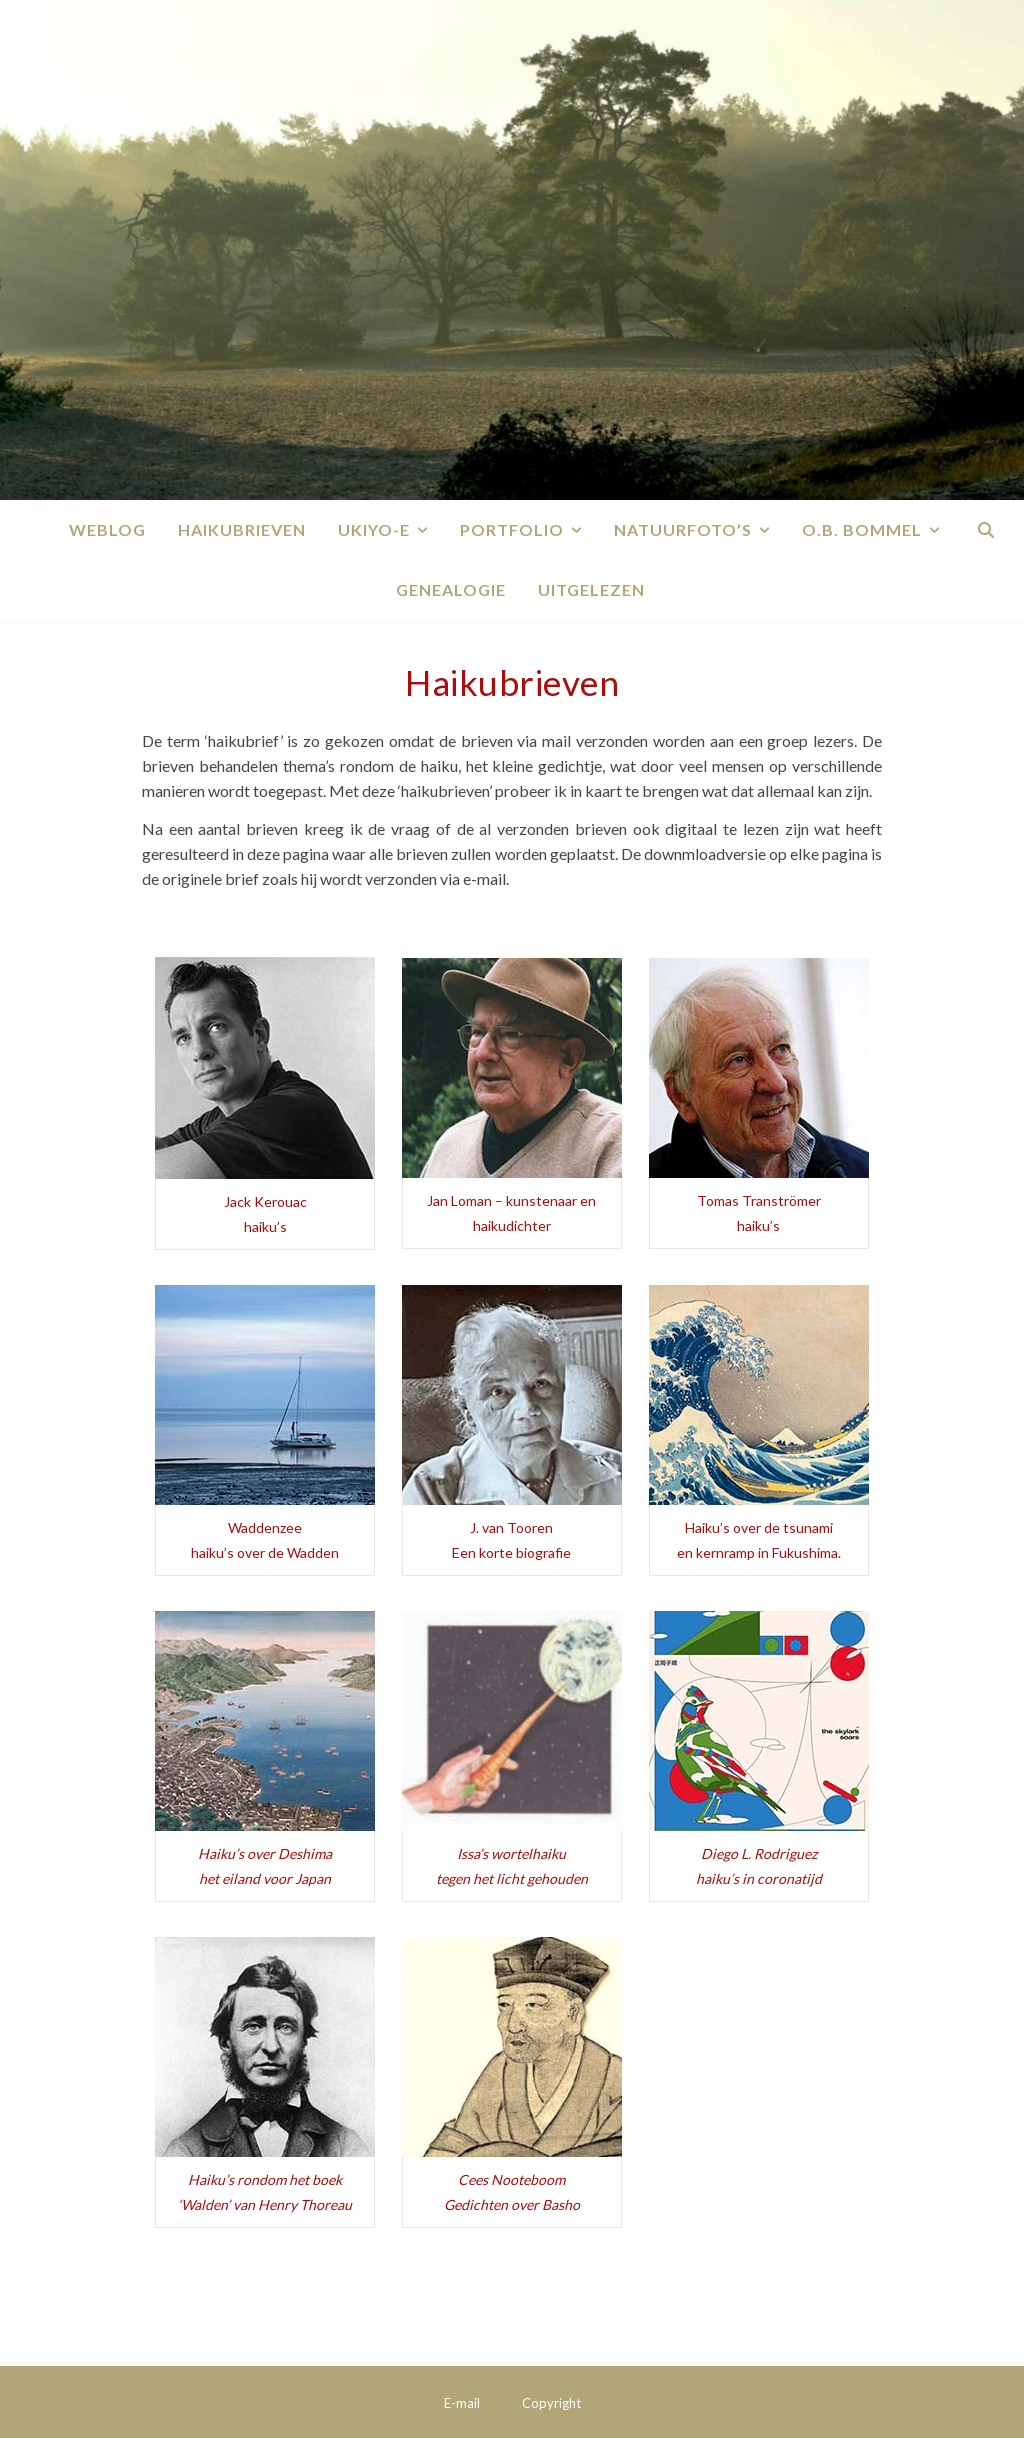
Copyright (551, 2403)
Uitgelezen (591, 589)
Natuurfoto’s (683, 529)
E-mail (462, 2403)
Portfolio (512, 529)
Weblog (107, 529)
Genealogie (451, 589)
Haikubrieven (242, 529)
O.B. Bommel (862, 529)
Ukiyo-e (374, 529)
